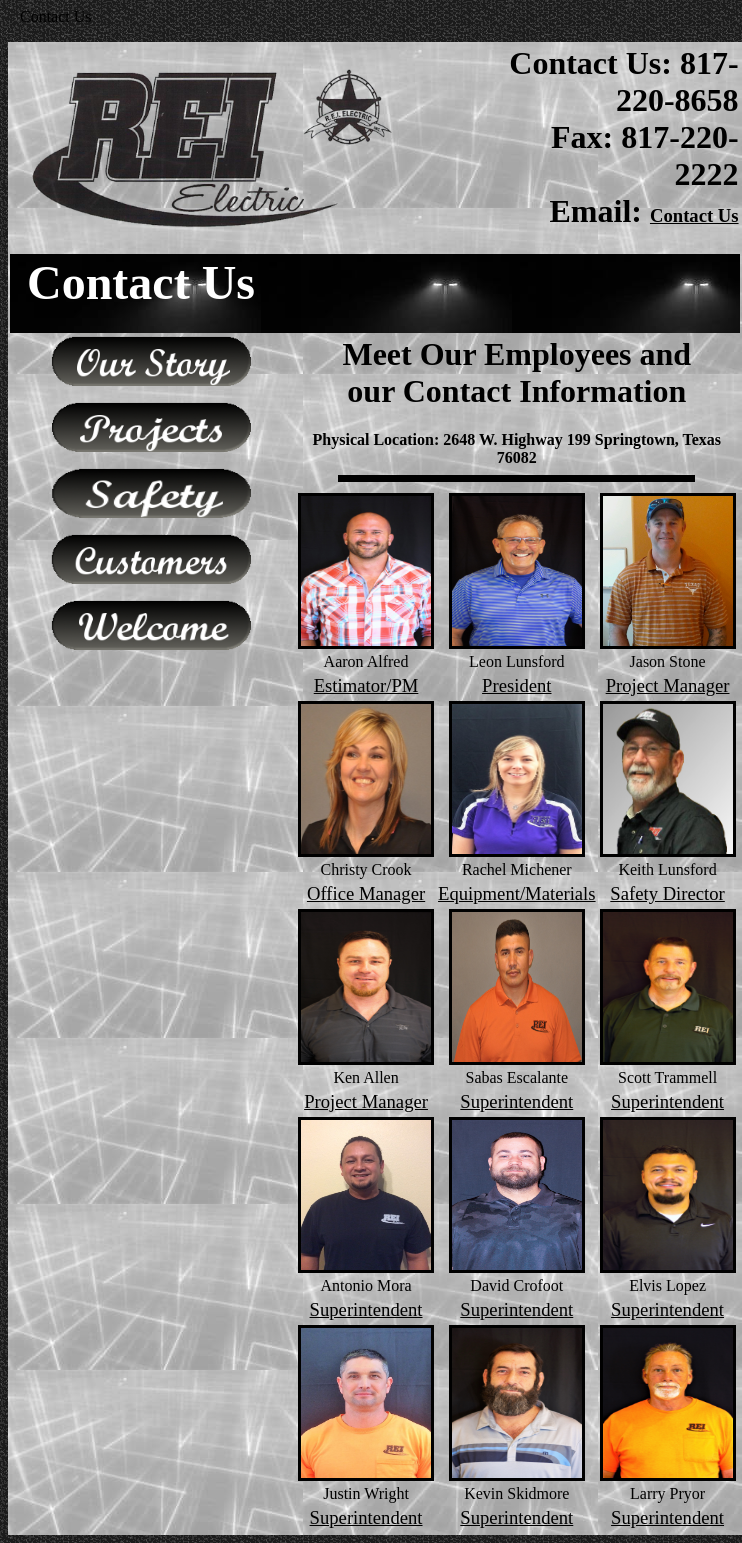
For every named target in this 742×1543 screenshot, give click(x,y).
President (516, 685)
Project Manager (668, 685)
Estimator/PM (366, 685)
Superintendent (516, 1101)
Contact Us (694, 215)
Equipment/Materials (517, 893)
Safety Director (667, 893)
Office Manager (366, 893)
